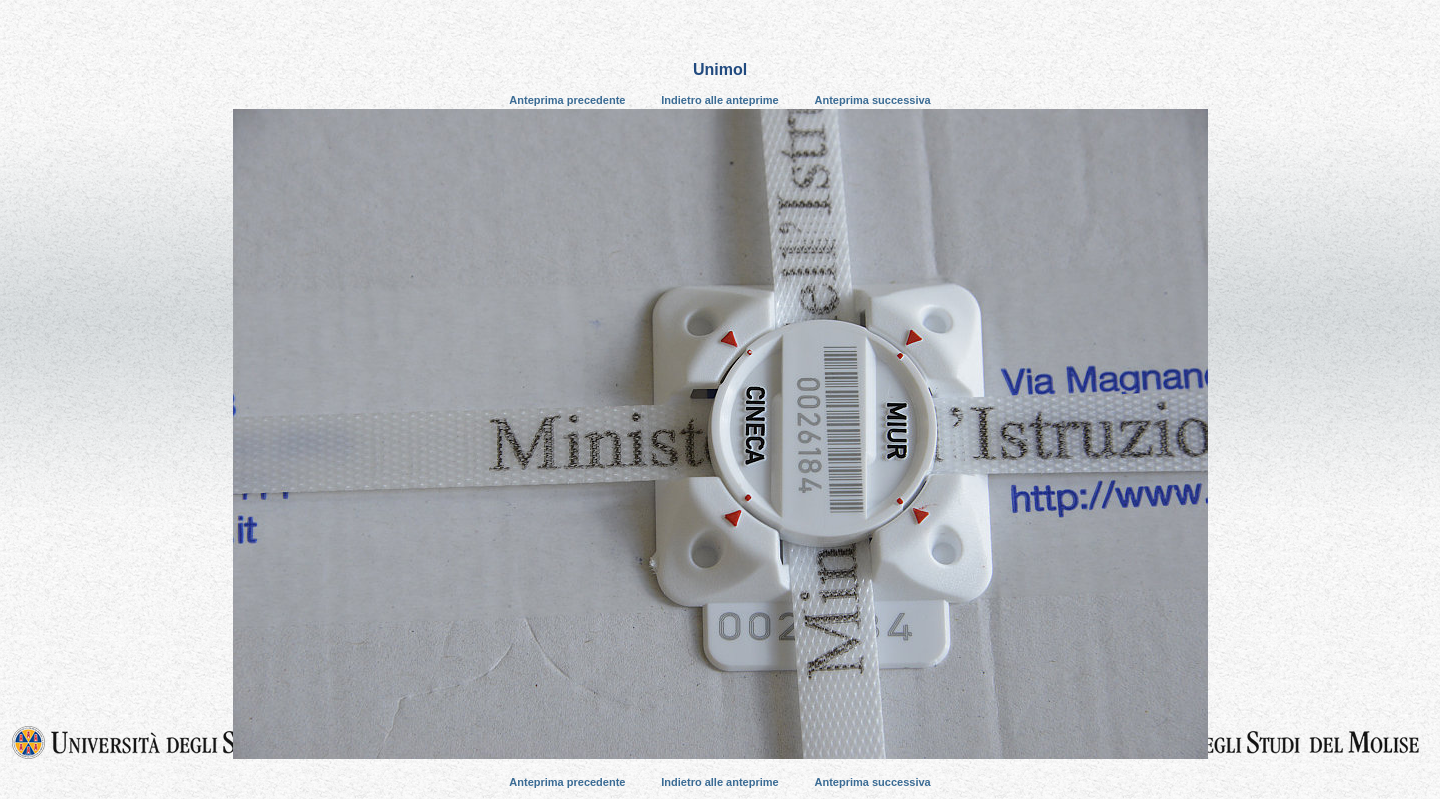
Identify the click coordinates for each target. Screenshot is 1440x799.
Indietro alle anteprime (719, 100)
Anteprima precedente (567, 100)
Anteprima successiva (873, 100)
